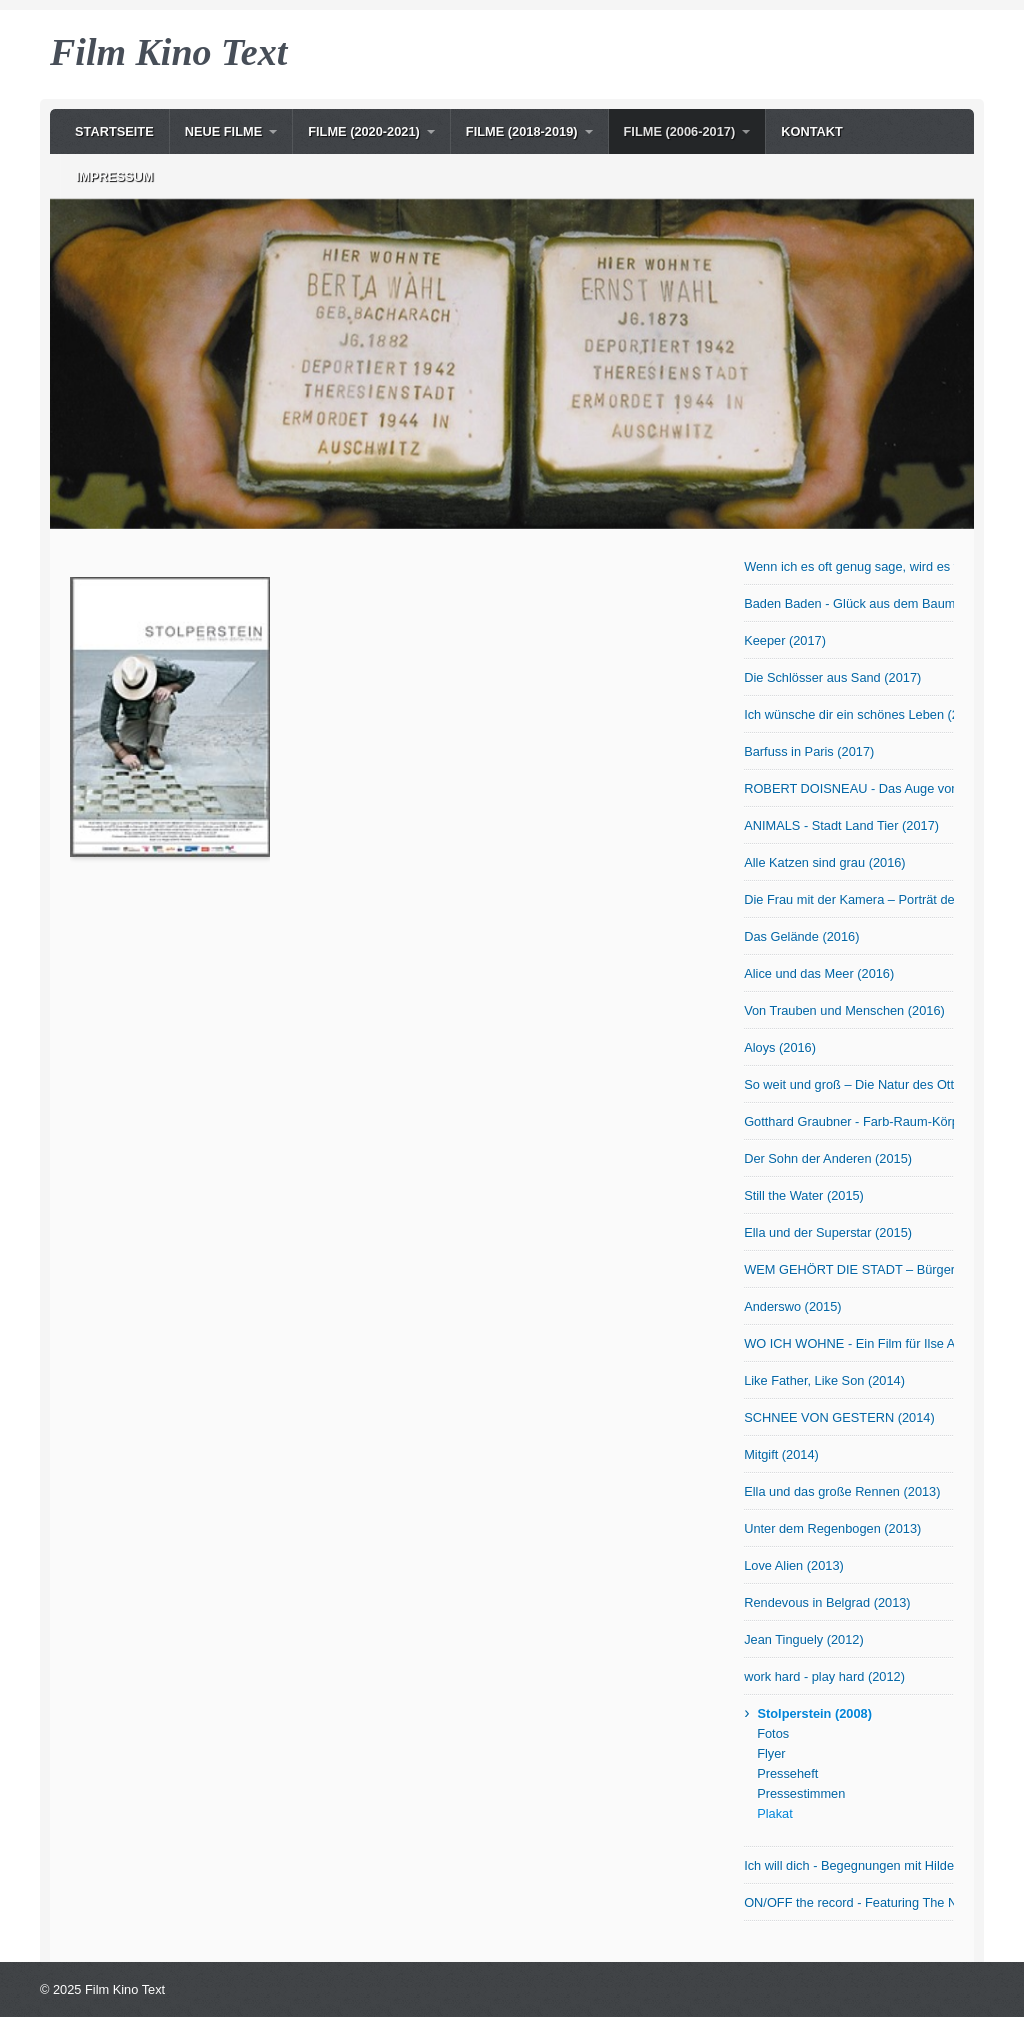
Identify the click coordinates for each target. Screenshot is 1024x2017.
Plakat (775, 1813)
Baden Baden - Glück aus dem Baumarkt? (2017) (849, 603)
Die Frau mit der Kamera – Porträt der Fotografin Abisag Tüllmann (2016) (849, 899)
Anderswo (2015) (792, 1306)
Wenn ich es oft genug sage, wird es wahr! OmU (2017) (849, 566)
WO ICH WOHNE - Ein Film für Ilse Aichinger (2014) (849, 1343)
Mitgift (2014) (781, 1454)
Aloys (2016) (780, 1047)
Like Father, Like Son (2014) (824, 1380)
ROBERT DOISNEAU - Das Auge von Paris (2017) (849, 788)
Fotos (773, 1733)
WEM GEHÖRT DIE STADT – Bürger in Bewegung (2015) (849, 1269)
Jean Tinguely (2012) (804, 1639)
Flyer (771, 1753)
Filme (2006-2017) (680, 131)
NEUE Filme (224, 131)
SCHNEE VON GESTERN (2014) (839, 1417)
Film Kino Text (168, 52)
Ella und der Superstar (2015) (828, 1232)
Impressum (115, 176)
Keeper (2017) (785, 640)
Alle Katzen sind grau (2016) (824, 862)
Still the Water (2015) (804, 1195)
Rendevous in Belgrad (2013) (827, 1602)
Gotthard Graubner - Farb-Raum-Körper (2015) (849, 1121)
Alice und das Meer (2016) (819, 973)
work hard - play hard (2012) (824, 1676)
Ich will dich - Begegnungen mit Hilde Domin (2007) (849, 1865)
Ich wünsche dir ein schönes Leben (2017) (849, 714)
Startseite (114, 131)
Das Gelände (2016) (801, 936)
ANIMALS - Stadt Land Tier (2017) (841, 825)
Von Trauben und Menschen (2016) (844, 1010)
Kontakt (812, 131)
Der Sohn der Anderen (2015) (828, 1158)
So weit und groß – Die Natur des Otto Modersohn (849, 1084)
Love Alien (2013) (794, 1565)
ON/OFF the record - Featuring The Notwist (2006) (849, 1902)
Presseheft (787, 1773)
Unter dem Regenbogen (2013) (832, 1528)
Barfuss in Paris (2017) (809, 751)
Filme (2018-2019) (522, 131)
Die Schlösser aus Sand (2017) (832, 677)
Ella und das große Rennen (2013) (842, 1491)
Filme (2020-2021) (364, 131)
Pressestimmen (801, 1793)
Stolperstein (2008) (814, 1713)
